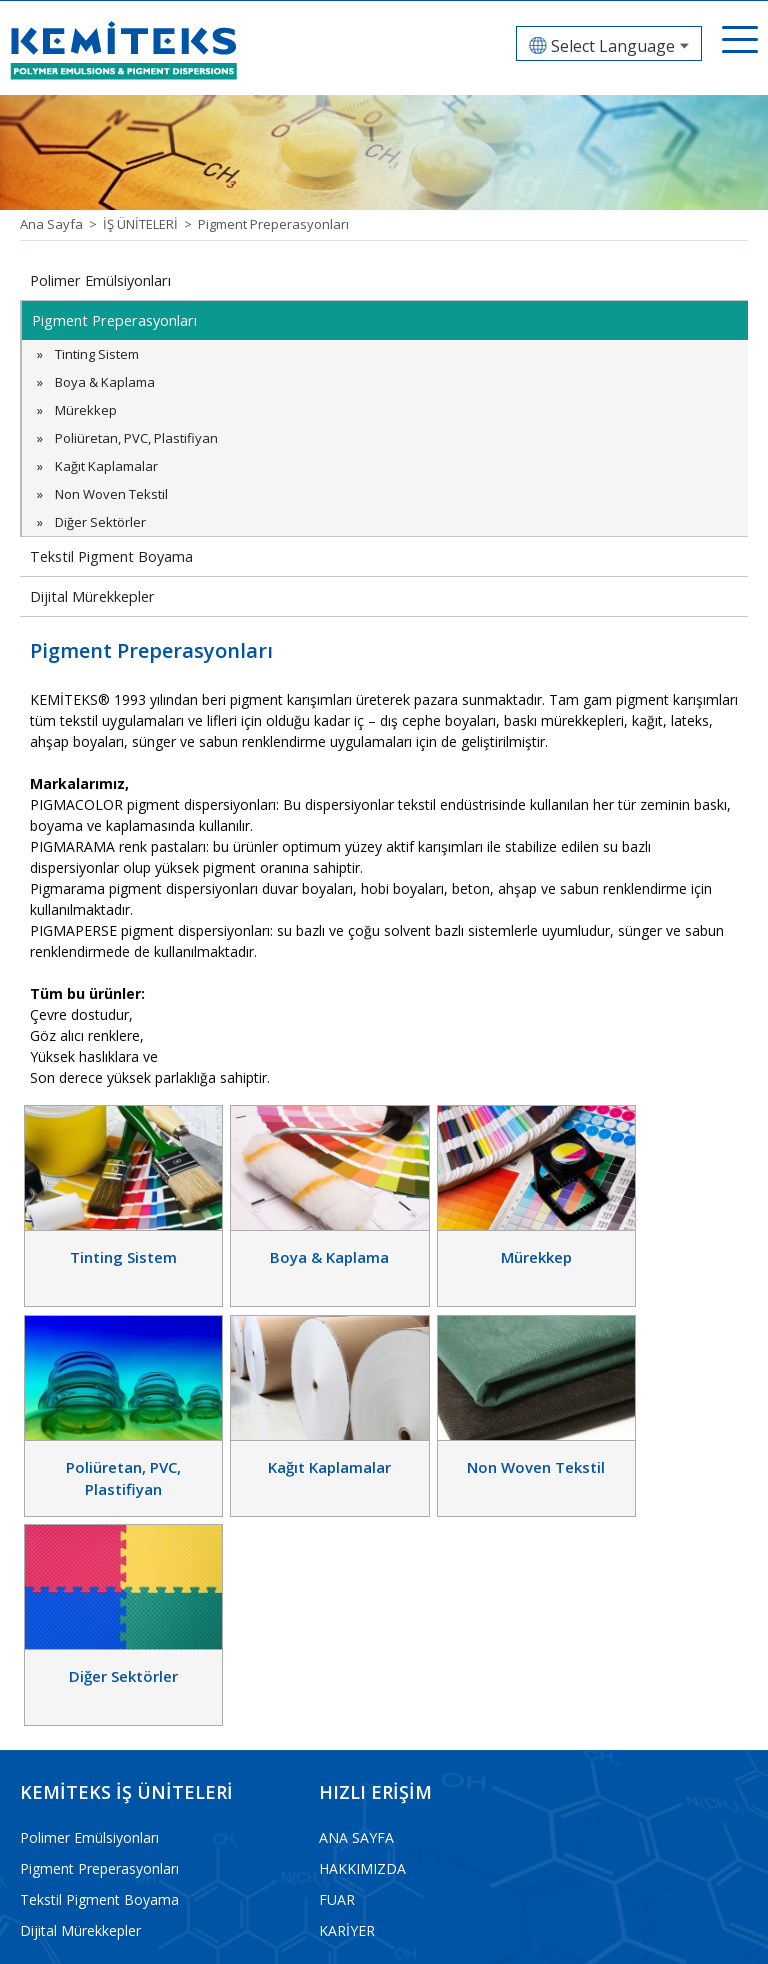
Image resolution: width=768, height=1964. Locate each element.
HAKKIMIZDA (362, 1627)
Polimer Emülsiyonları (99, 280)
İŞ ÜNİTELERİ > (150, 224)
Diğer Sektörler (100, 522)
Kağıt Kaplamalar (106, 466)
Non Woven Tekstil (111, 494)
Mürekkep (86, 410)
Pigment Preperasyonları (273, 224)
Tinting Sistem (97, 354)
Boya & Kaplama (105, 382)
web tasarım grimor (694, 1935)
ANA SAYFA (356, 1596)
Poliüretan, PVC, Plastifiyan (136, 438)
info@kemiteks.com (84, 1883)
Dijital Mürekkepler (90, 596)
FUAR (337, 1658)
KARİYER (347, 1689)
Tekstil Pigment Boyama (109, 556)
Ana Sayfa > (61, 224)
